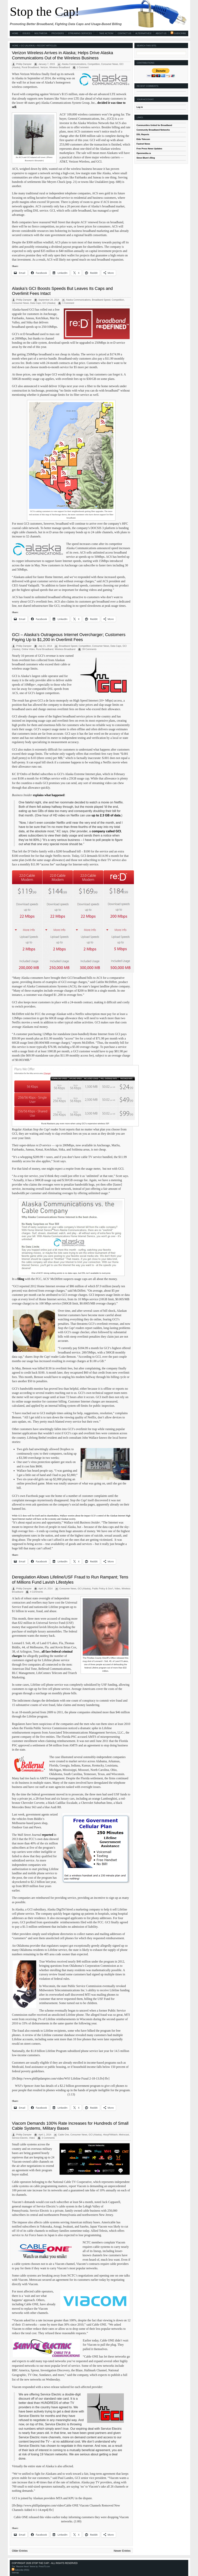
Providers (58, 33)
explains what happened (49, 795)
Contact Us (124, 33)
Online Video (28, 649)
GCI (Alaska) (49, 303)
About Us (161, 33)
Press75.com (44, 2566)
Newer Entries (122, 2550)
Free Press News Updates (149, 148)
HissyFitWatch (110, 2134)
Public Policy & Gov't (102, 1588)
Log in (140, 107)
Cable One (63, 2134)
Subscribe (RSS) (20, 2570)
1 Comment (83, 67)
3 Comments (48, 2138)
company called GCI (106, 831)
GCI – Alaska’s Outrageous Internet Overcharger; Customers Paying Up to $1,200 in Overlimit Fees (68, 637)
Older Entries (20, 2550)
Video (117, 1588)
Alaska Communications (74, 64)
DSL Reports (143, 134)
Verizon (44, 67)
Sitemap (15, 2573)
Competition (94, 64)
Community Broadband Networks (153, 130)
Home (15, 33)
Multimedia (40, 33)
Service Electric (20, 2138)
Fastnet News (143, 144)
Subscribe (178, 32)
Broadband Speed (101, 299)
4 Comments (36, 1592)
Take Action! (106, 33)
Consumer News (109, 64)
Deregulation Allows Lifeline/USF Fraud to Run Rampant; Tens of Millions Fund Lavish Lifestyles (70, 1579)
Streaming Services (80, 33)
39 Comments (89, 649)
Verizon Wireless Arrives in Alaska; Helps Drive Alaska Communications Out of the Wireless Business (62, 55)
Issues (26, 33)
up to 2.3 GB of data (106, 815)
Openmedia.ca (144, 153)
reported (47, 1834)
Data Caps (35, 303)
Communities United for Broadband (154, 125)
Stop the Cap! (44, 11)
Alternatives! (143, 33)
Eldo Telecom (143, 139)
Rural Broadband (30, 67)
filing (20, 1279)
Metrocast (124, 2134)
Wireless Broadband (59, 67)
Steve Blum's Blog (146, 158)
